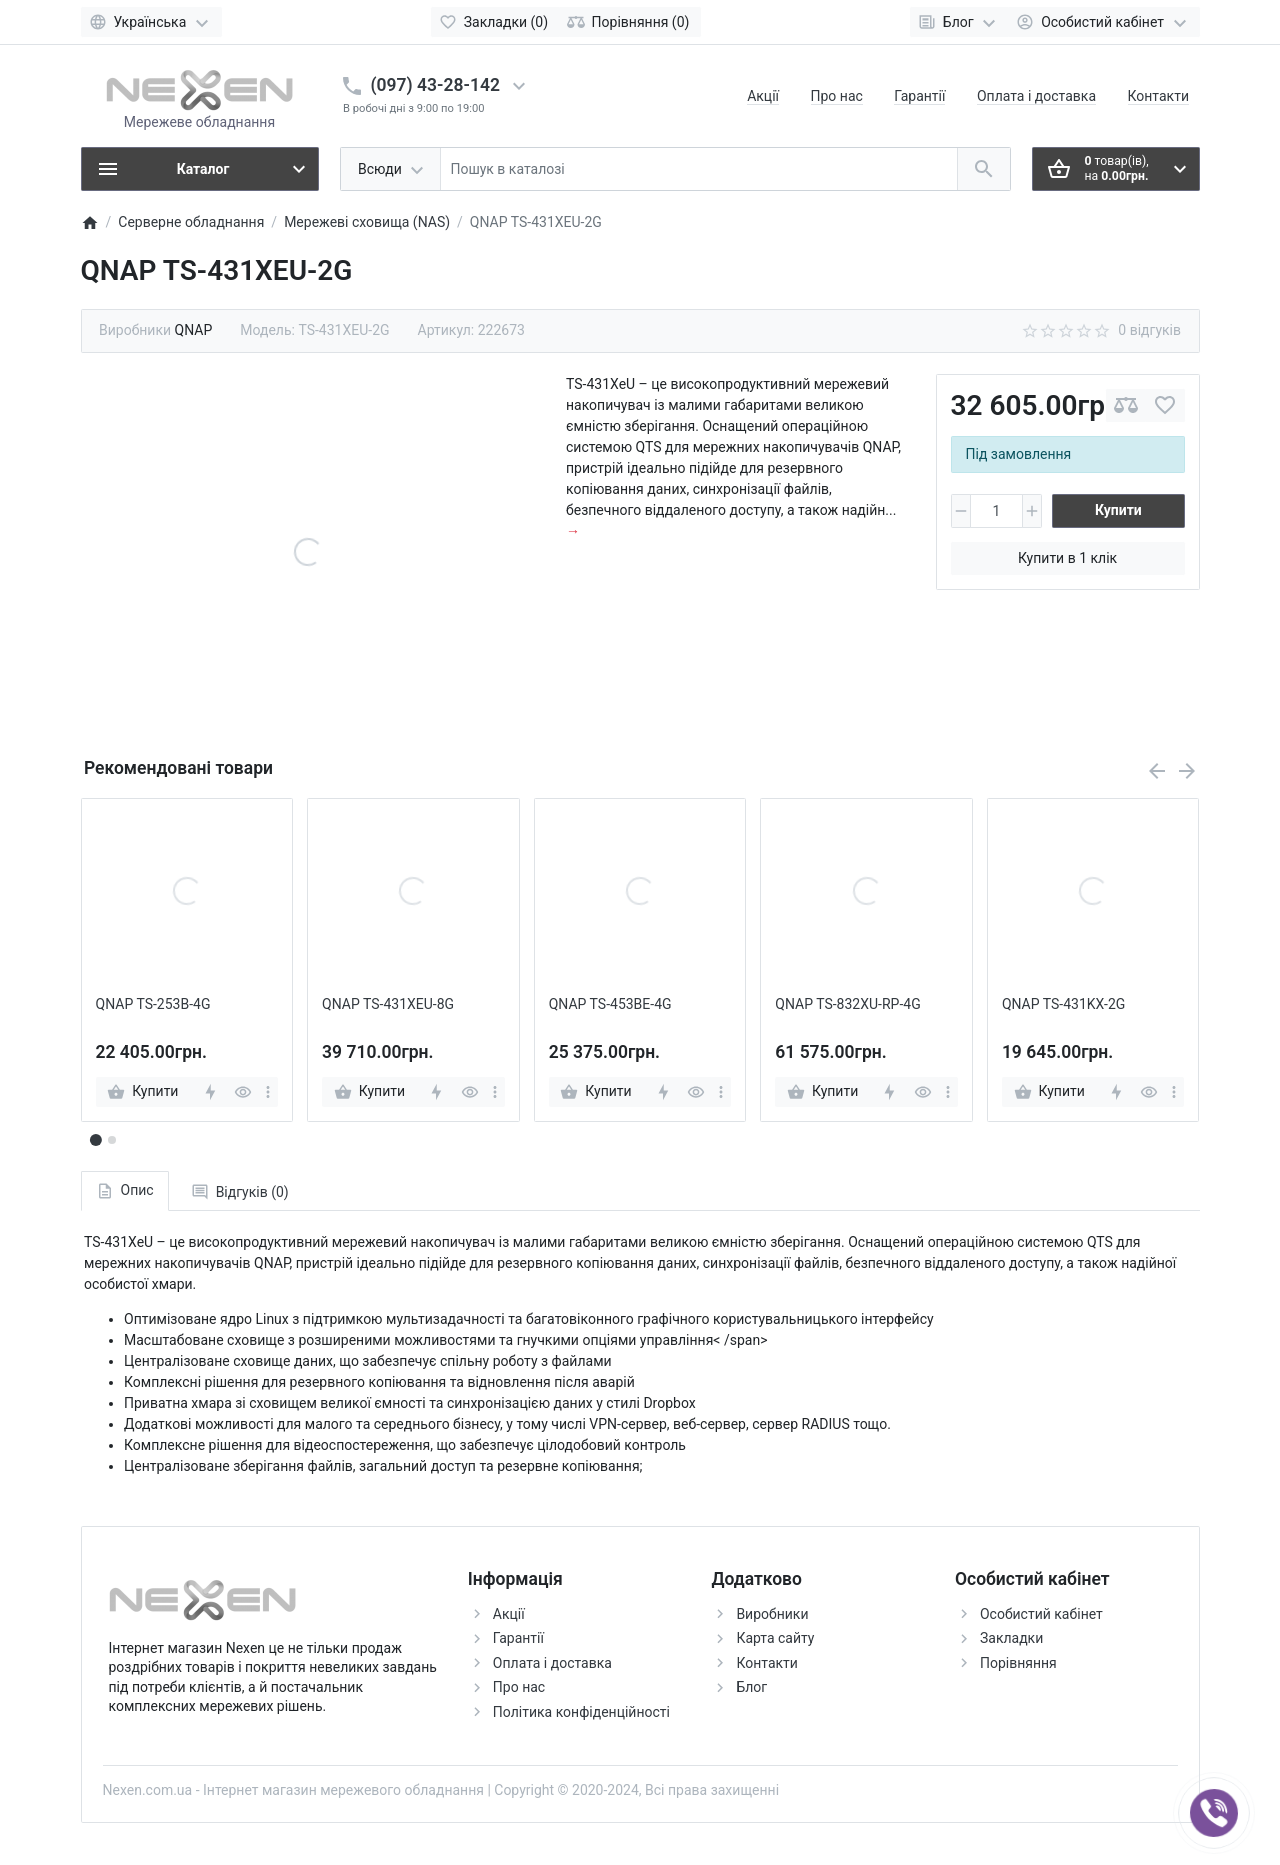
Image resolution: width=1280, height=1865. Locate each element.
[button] (112, 1140)
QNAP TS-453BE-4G (610, 1004)
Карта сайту (775, 1638)
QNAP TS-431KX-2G (1063, 1004)
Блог (751, 1687)
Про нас (837, 96)
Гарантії (919, 96)
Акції (763, 96)
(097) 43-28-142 (435, 85)
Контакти (1159, 96)
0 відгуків (1149, 330)
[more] (268, 1092)
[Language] (151, 22)
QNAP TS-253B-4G (153, 1004)
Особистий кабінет (1041, 1614)
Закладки (1011, 1638)
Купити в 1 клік (1067, 558)
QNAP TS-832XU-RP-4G (847, 1004)
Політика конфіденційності (581, 1712)
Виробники (772, 1614)
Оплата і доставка (1036, 96)
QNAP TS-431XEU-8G (388, 1004)
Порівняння (1018, 1663)
